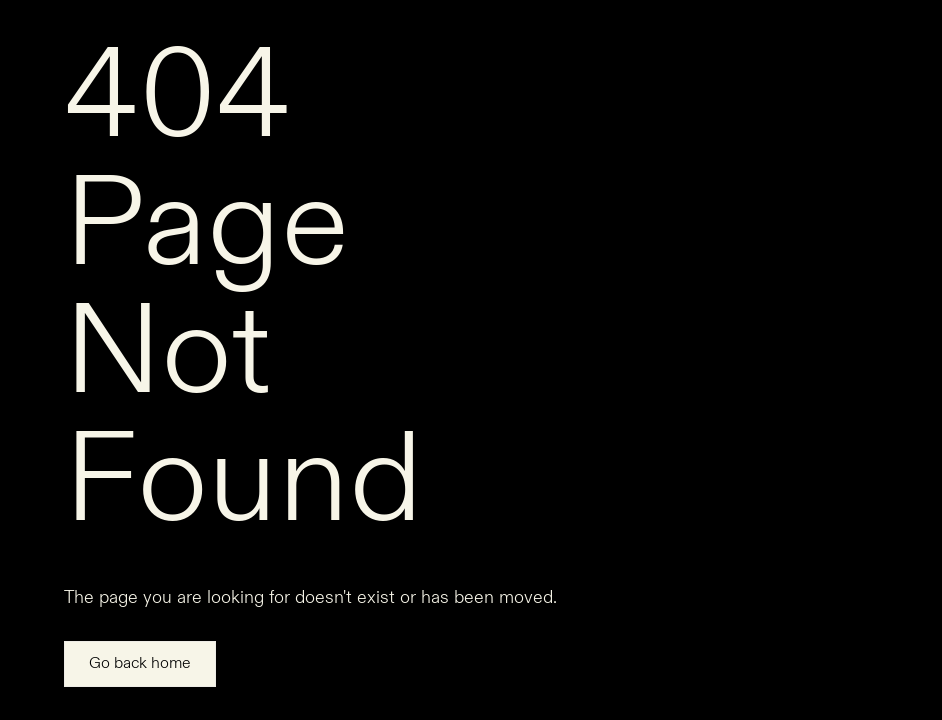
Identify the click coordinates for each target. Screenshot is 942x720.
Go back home (140, 663)
